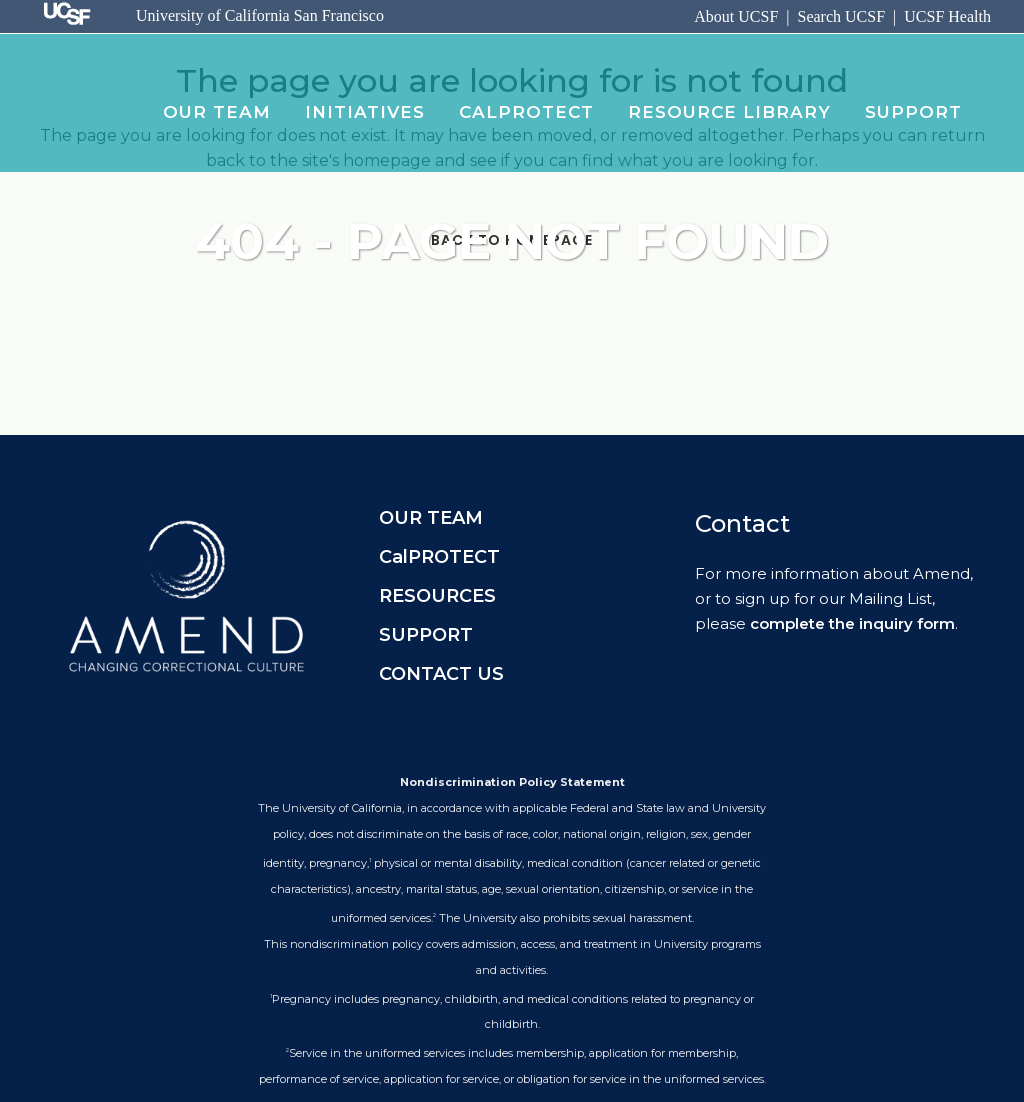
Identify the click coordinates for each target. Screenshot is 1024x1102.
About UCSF (736, 16)
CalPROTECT (439, 557)
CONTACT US (441, 674)
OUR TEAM (431, 518)
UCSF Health (947, 16)
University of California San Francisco (260, 15)
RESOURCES (437, 596)
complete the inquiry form (852, 623)
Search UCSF (842, 16)
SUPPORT (426, 635)
